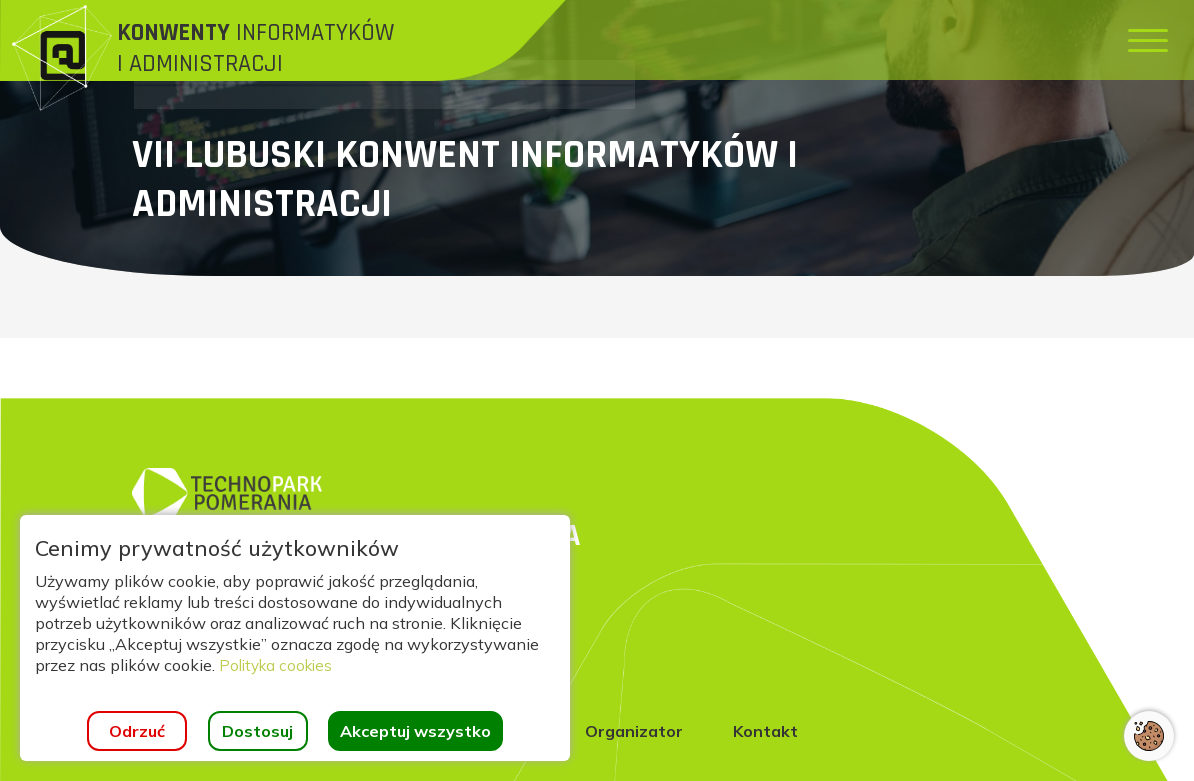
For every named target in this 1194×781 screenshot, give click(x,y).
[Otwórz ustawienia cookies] (1149, 736)
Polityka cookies (279, 665)
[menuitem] (573, 40)
